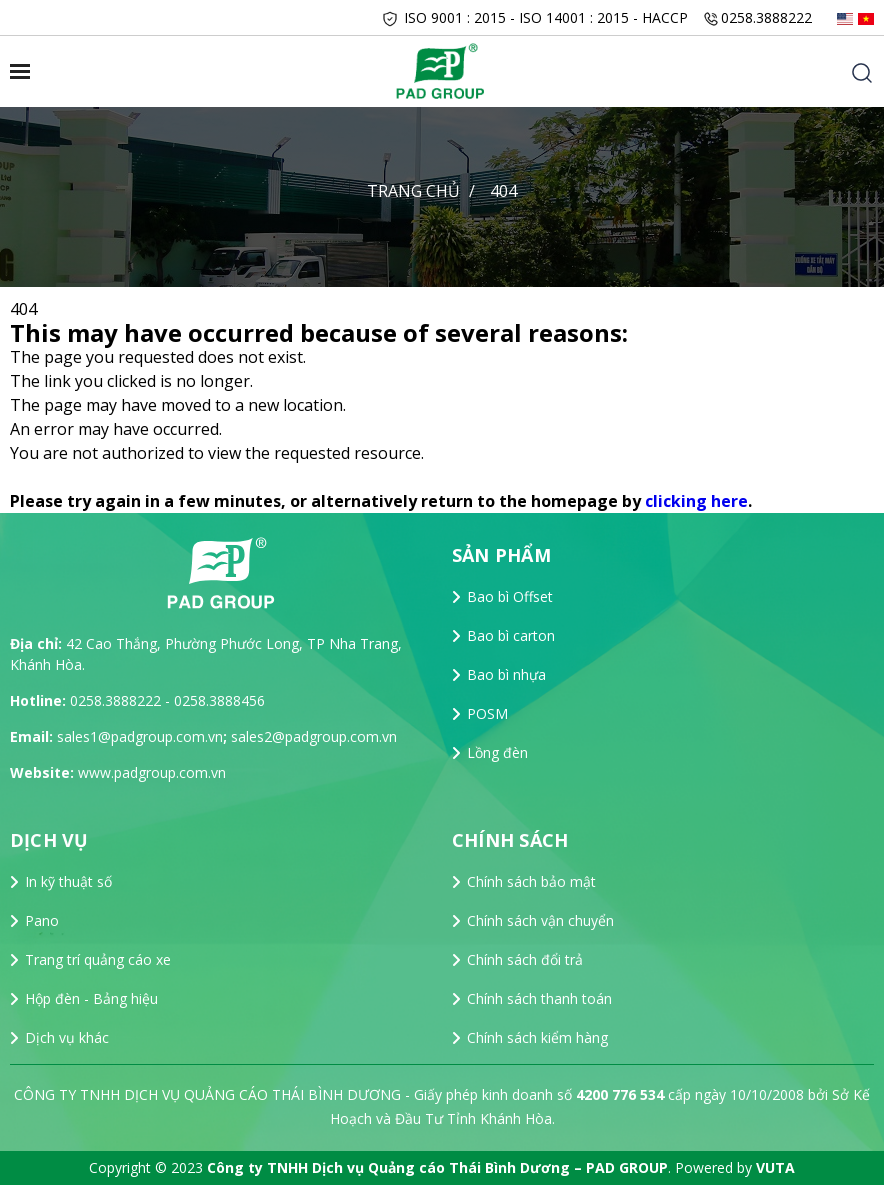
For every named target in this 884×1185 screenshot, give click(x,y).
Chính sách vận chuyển (540, 920)
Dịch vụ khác (67, 1037)
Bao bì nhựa (506, 674)
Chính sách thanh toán (539, 998)
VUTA (775, 1167)
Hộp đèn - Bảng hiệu (91, 998)
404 (503, 191)
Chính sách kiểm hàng (537, 1037)
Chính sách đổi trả (525, 959)
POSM (487, 713)
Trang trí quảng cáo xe (98, 959)
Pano (42, 920)
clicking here (696, 501)
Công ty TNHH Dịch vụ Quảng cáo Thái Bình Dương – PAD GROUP (437, 1167)
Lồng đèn (497, 752)
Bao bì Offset (510, 596)
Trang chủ (413, 191)
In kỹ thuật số (68, 881)
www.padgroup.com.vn (152, 772)
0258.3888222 (766, 17)
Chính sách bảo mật (531, 881)
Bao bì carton (511, 635)
